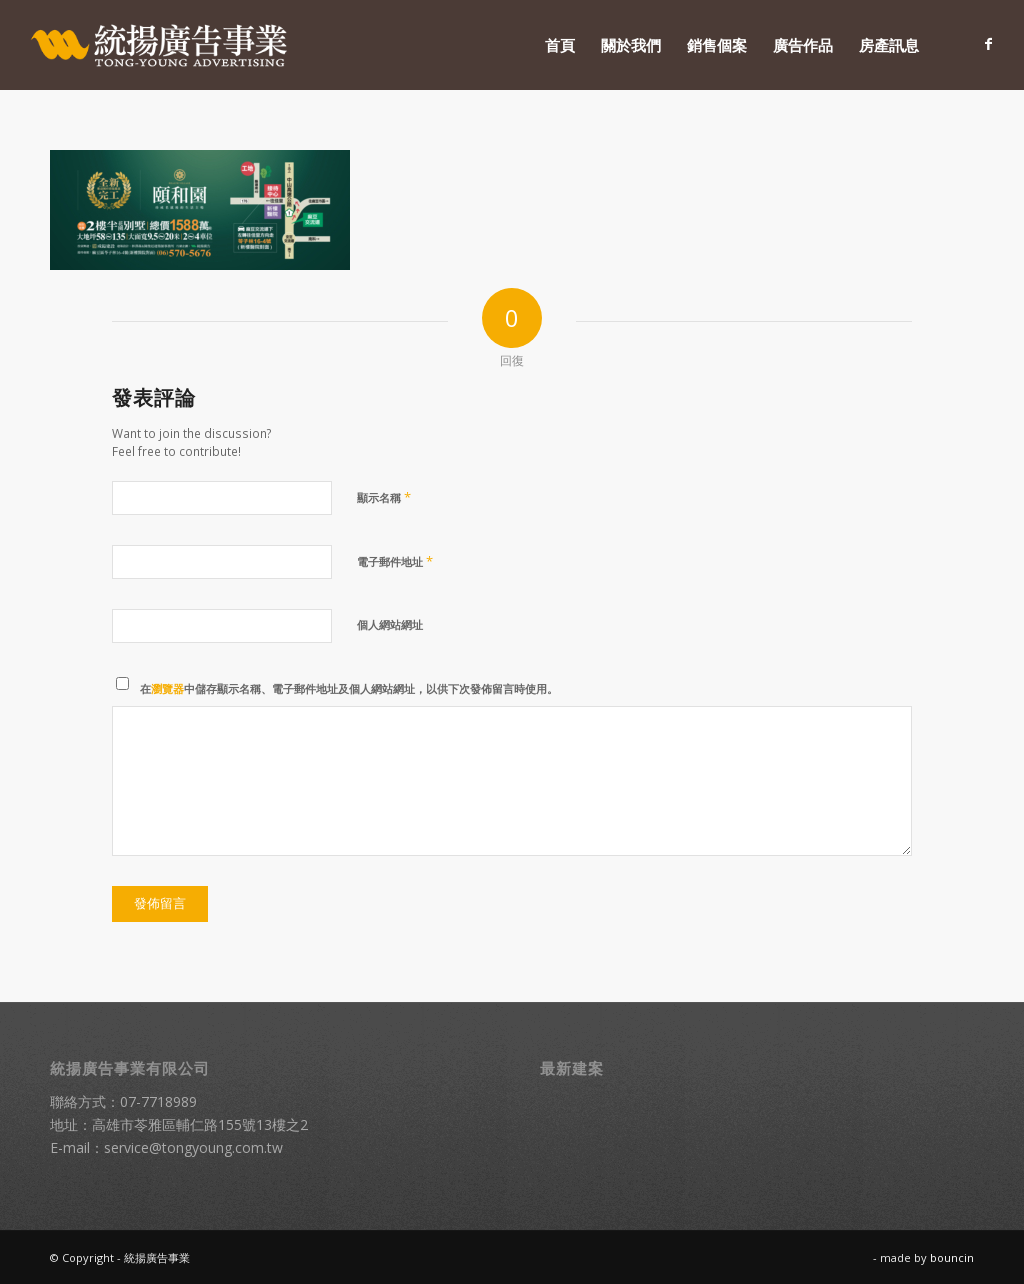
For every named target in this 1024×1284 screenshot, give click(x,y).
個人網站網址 (390, 624)
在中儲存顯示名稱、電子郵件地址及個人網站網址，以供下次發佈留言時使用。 (349, 688)
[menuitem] (560, 45)
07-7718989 (158, 1101)
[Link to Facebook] (989, 44)
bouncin (952, 1257)
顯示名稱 (384, 497)
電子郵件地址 (395, 561)
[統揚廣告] (160, 45)
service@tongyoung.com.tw (193, 1147)
